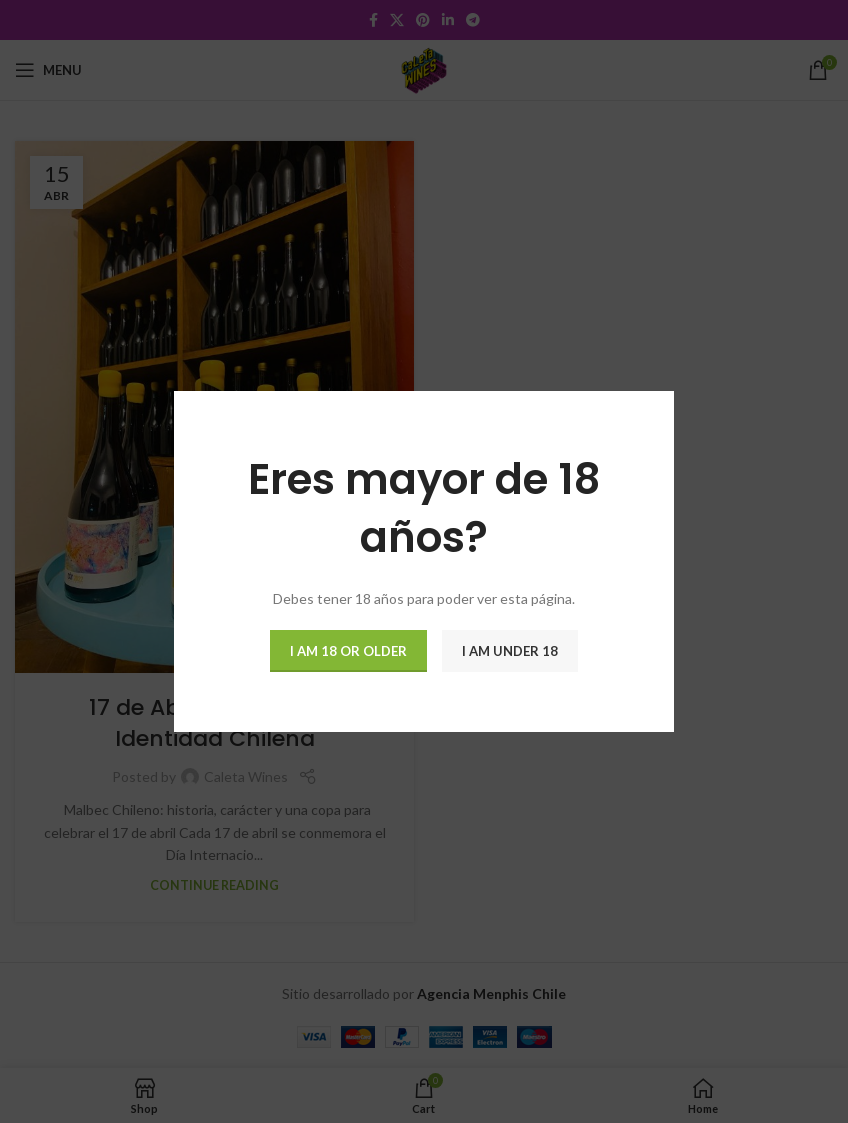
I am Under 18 (510, 651)
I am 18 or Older (348, 651)
